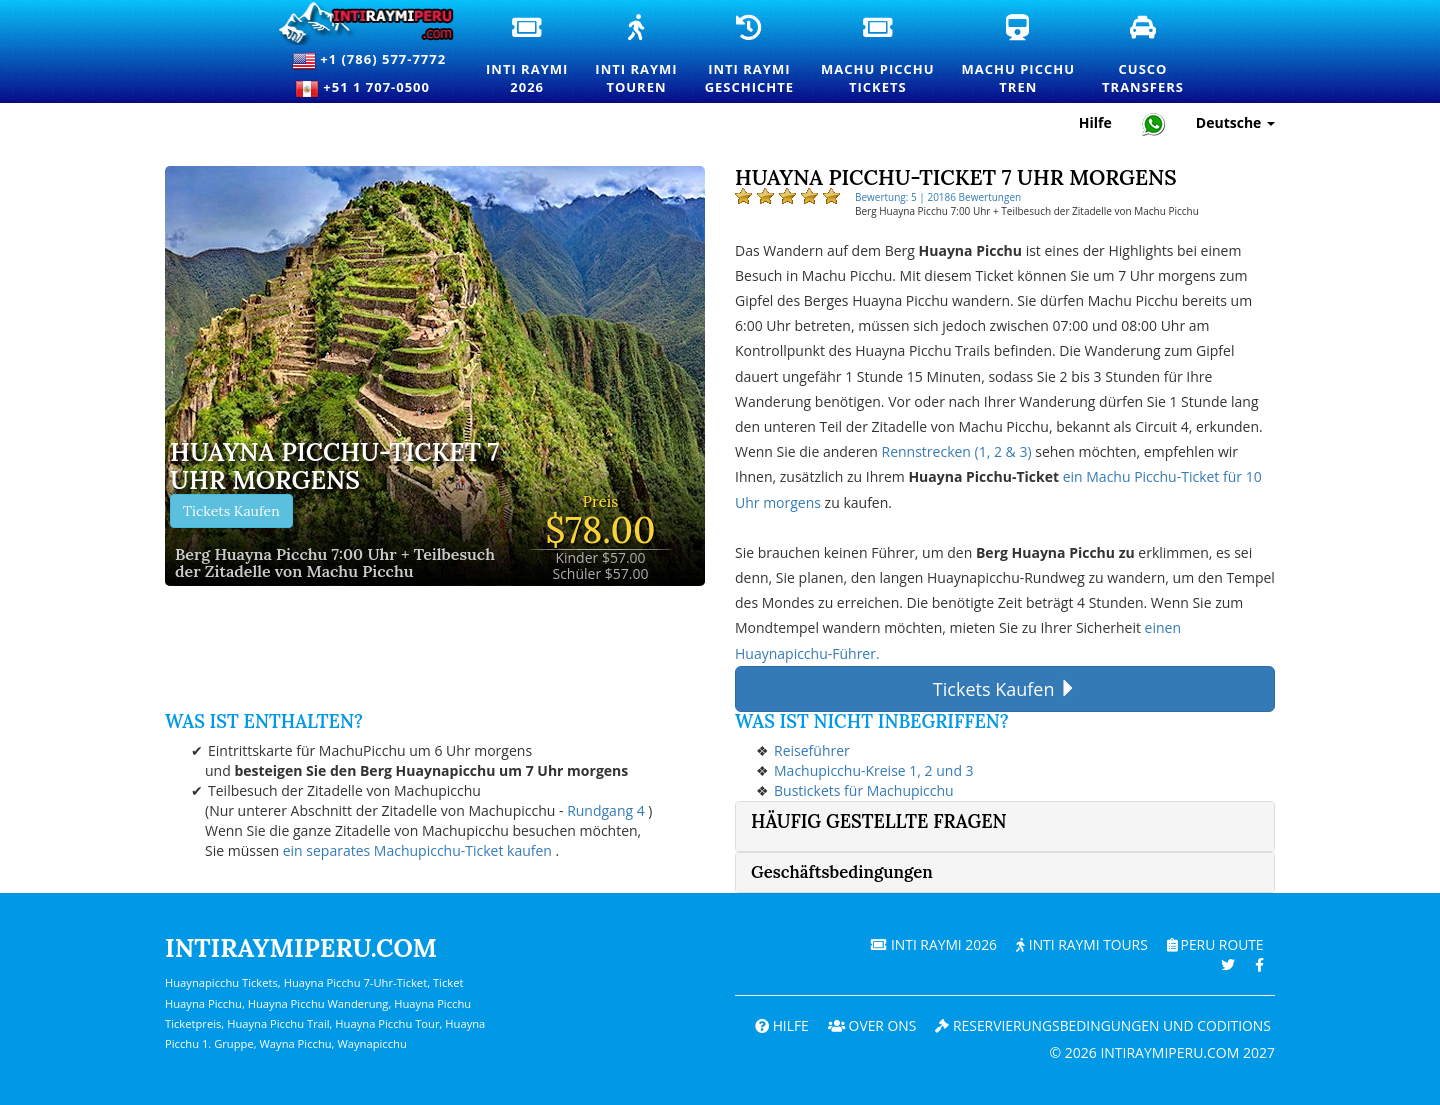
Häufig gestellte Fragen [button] (879, 821)
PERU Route (1214, 944)
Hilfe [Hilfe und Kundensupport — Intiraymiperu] (1095, 122)
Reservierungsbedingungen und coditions (1101, 1025)
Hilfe (776, 1025)
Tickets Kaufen (231, 511)
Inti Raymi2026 (528, 56)
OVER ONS (867, 1025)
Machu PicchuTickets (878, 56)
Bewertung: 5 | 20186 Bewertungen (938, 197)
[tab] (1005, 826)
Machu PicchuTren (1019, 56)
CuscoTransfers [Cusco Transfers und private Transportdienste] (1144, 56)
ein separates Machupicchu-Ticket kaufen (417, 850)
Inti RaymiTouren (637, 56)
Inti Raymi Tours (1079, 944)
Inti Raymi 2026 (930, 944)
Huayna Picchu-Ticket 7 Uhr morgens (334, 466)
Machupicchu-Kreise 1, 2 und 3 (874, 770)
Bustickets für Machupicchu (864, 790)
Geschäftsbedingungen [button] (842, 872)
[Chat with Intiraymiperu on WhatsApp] (1154, 123)
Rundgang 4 (606, 810)
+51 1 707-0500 (369, 89)
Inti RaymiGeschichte (750, 56)
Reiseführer (812, 750)
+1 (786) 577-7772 (369, 61)
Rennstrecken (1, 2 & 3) (957, 451)
